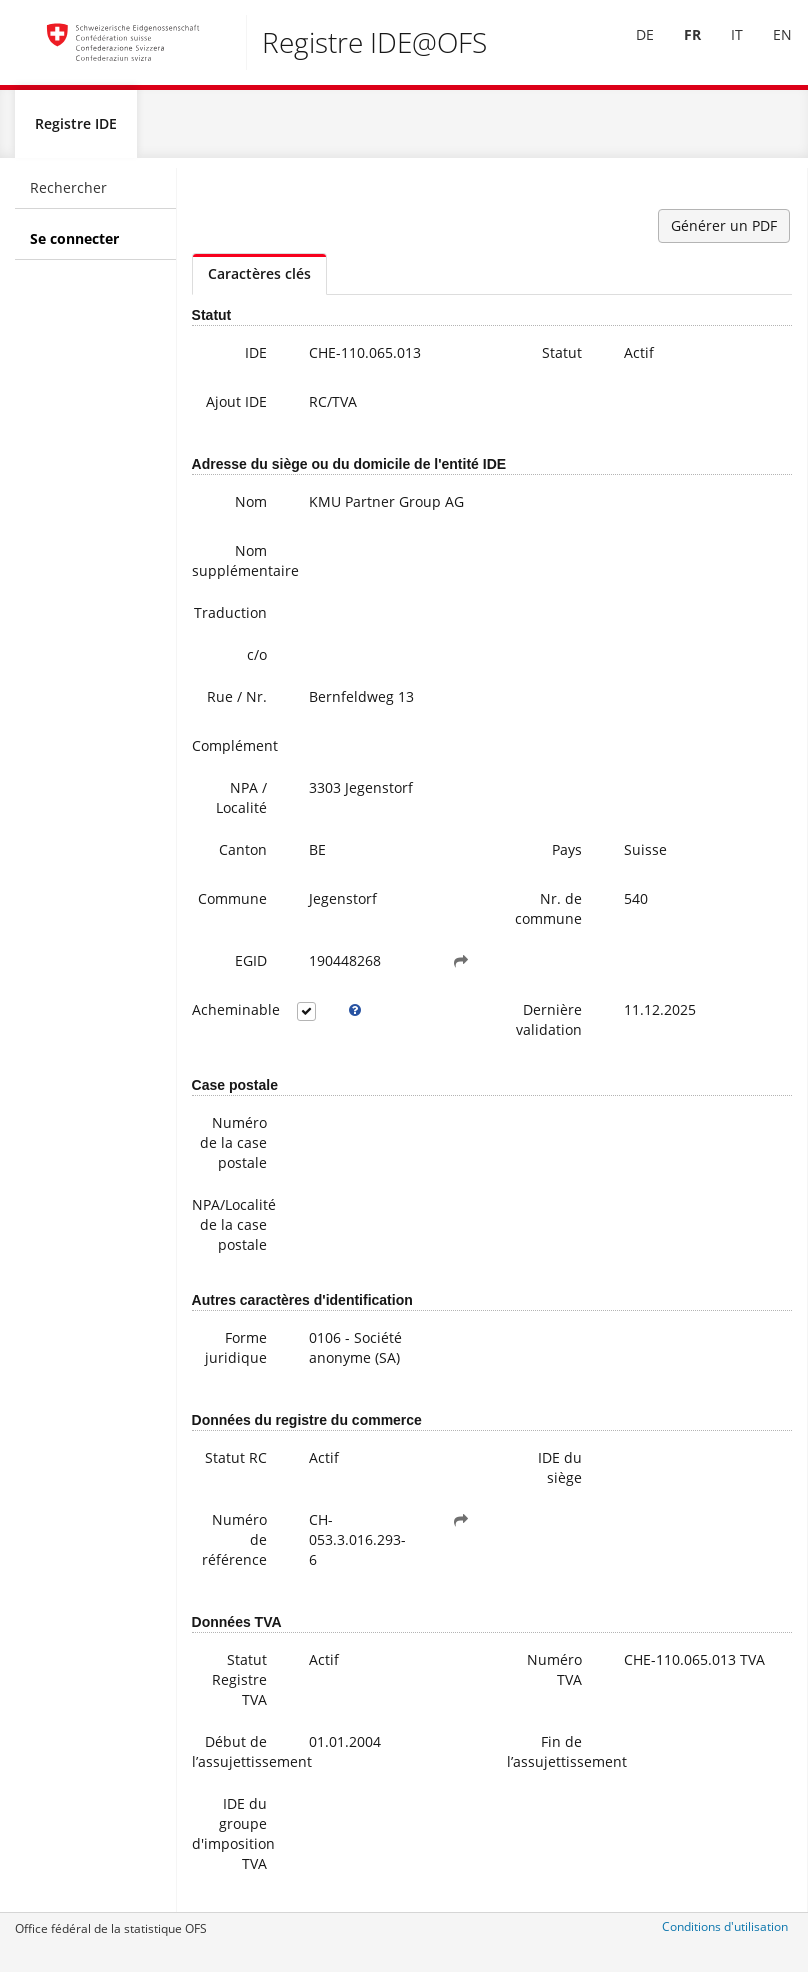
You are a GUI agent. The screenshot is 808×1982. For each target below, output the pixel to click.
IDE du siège (560, 1475)
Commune (232, 906)
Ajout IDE (236, 409)
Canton (243, 857)
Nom (251, 509)
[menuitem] (631, 49)
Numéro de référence (234, 1547)
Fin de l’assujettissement (552, 1759)
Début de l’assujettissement (237, 1759)
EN (768, 48)
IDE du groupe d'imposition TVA (233, 1841)
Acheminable (236, 1017)
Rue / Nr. (237, 704)
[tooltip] (355, 1018)
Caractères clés (259, 281)
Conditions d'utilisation (725, 1934)
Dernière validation (549, 1027)
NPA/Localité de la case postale (234, 1232)
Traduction (230, 620)
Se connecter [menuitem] (74, 246)
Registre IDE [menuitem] (76, 131)
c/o (257, 662)
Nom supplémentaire (237, 568)
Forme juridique (236, 1355)
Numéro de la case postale (233, 1150)
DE (631, 48)
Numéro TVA (554, 1677)
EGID (251, 968)
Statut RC (236, 1465)
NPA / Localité (241, 805)
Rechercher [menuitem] (68, 195)
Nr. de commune (548, 916)
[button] (461, 969)
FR (678, 48)
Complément (235, 753)
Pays (567, 857)
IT (723, 48)
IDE (256, 360)
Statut (562, 360)
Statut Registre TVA (239, 1687)
